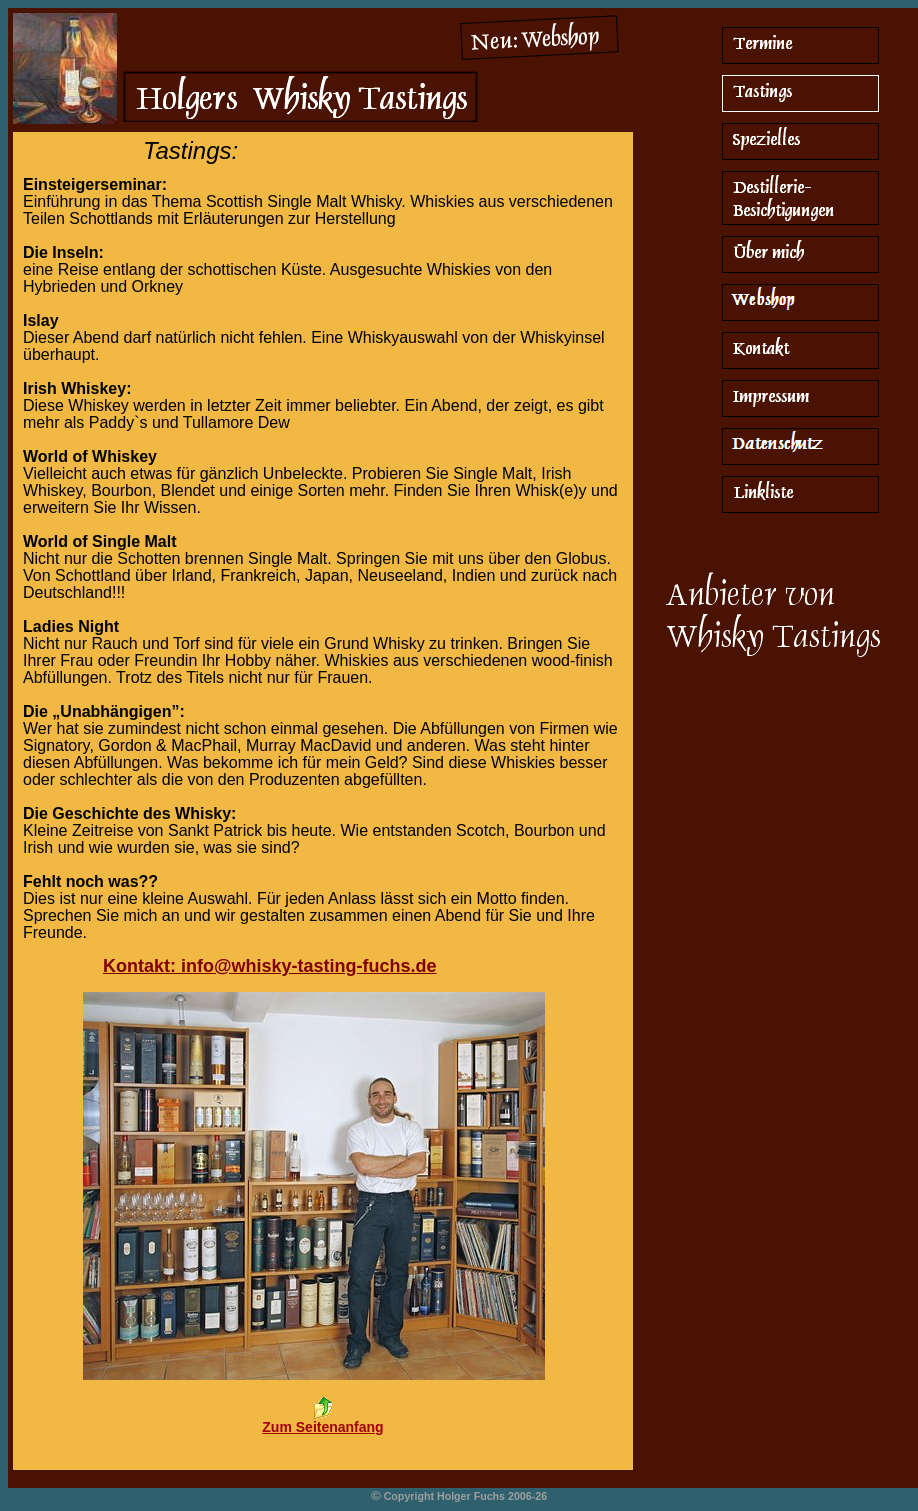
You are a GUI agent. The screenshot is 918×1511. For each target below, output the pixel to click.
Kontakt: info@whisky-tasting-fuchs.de (270, 966)
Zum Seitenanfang (322, 1427)
